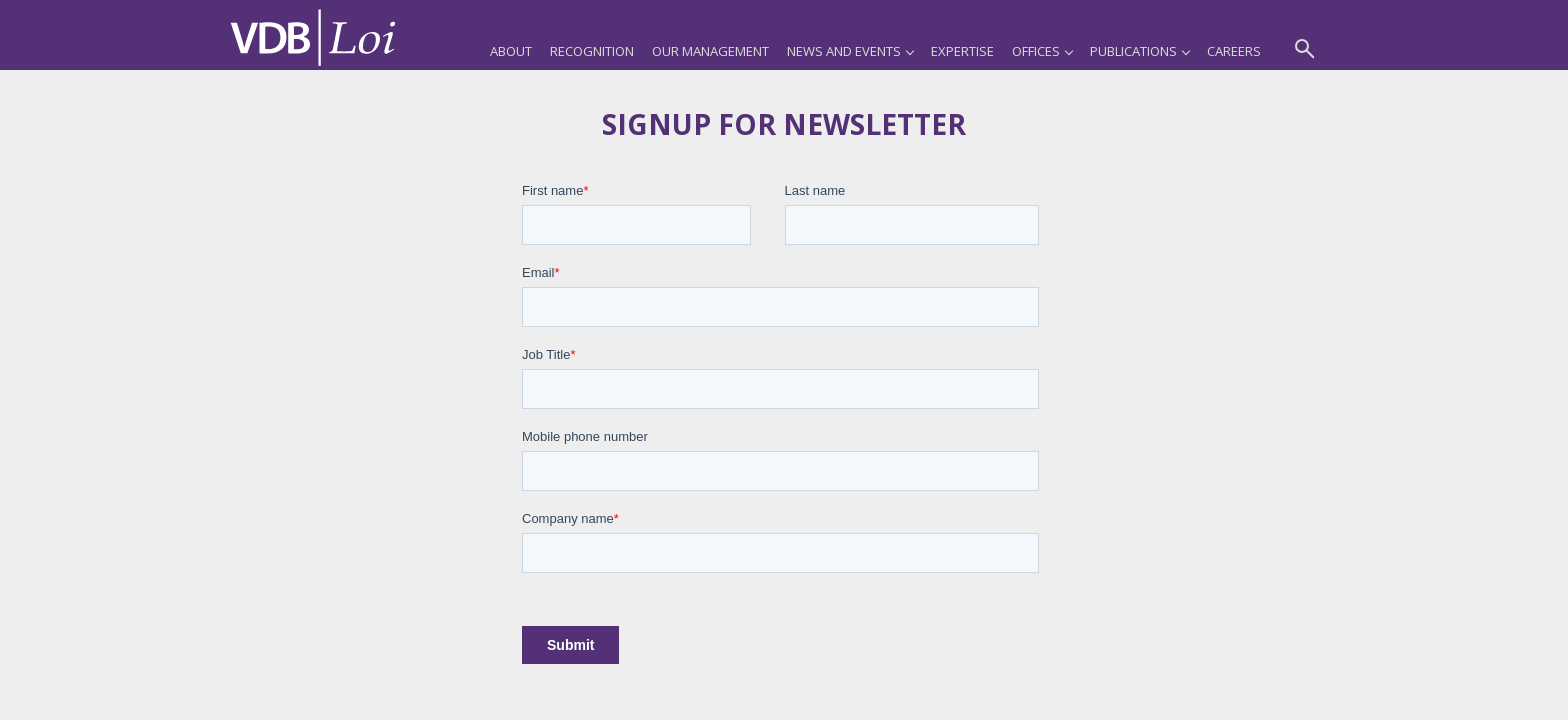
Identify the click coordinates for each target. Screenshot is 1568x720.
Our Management (710, 51)
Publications (1139, 51)
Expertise (962, 51)
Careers (1234, 51)
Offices (1042, 51)
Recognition (592, 51)
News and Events (850, 51)
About (511, 51)
